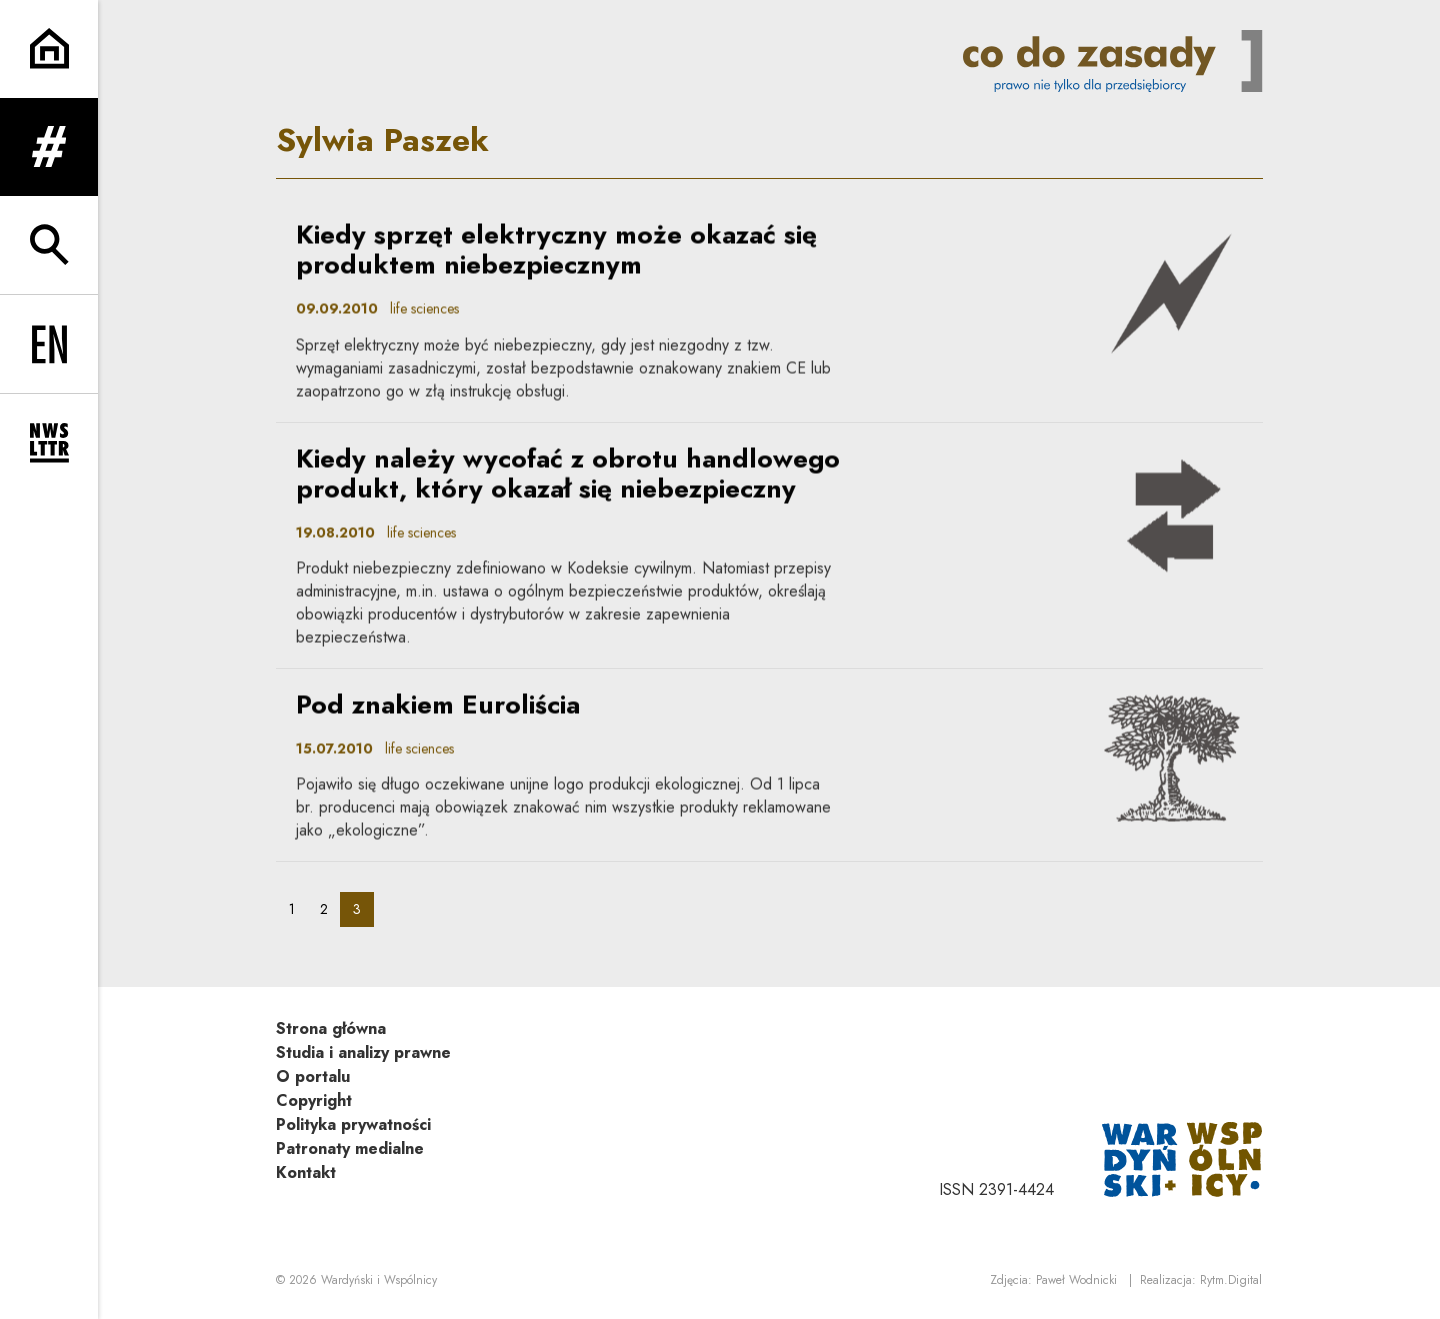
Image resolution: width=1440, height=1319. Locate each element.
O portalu (313, 1076)
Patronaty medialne (350, 1148)
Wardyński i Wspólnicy (379, 1280)
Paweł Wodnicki (1076, 1280)
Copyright (314, 1100)
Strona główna (331, 1028)
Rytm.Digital (1231, 1280)
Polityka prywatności (353, 1124)
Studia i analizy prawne (363, 1052)
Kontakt (306, 1172)
